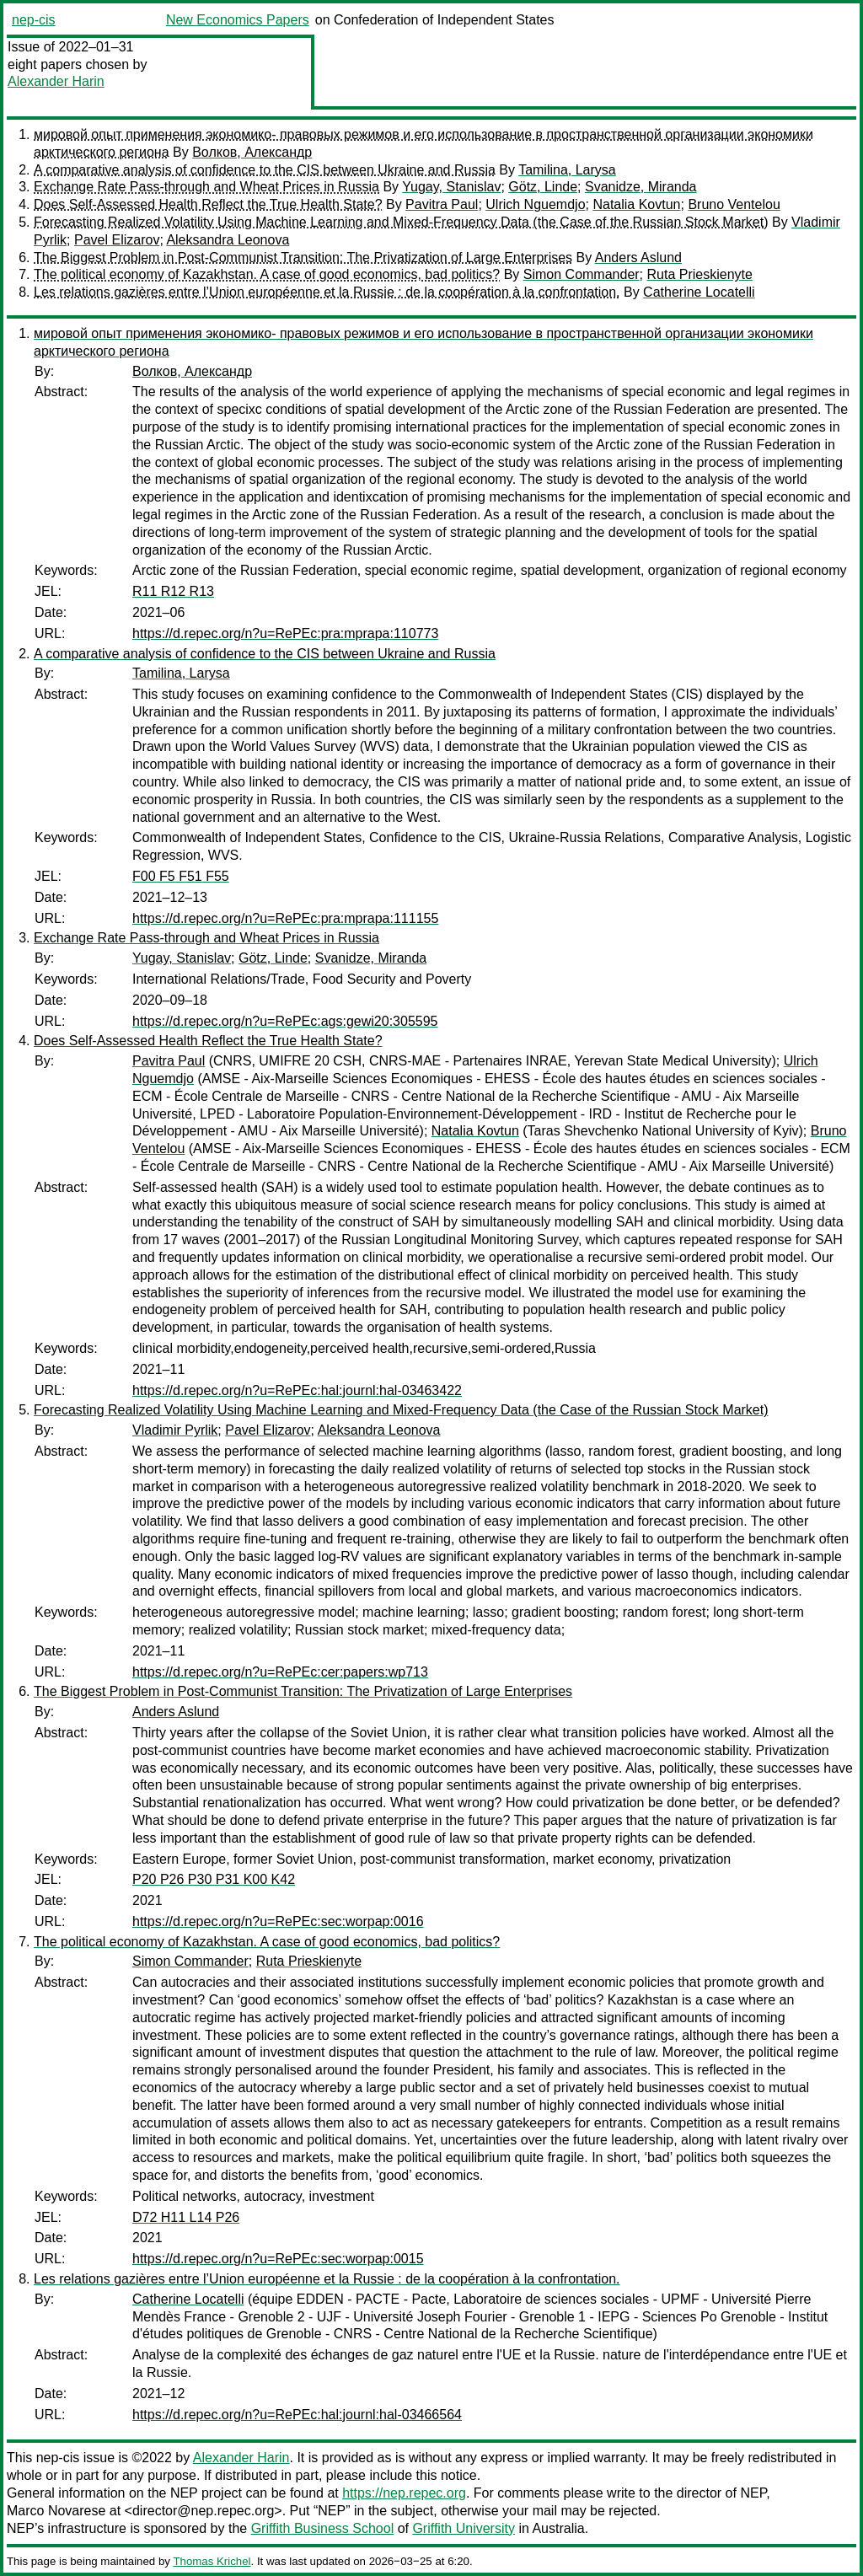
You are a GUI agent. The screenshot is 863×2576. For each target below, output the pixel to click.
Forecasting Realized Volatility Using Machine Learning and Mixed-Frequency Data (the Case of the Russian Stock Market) (401, 222)
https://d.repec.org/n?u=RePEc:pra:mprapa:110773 (285, 633)
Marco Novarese (56, 2511)
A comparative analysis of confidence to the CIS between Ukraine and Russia (265, 170)
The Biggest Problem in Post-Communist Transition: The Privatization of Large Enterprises (303, 257)
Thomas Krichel (211, 2561)
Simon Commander (581, 274)
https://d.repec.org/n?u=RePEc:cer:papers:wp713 (280, 1672)
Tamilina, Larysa (567, 170)
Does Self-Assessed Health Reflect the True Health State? (208, 204)
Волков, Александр (252, 152)
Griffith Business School (322, 2528)
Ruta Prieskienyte (700, 274)
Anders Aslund (638, 257)
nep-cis (34, 20)
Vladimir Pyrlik (174, 1430)
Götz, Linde (542, 187)
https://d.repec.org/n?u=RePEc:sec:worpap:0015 (278, 2258)
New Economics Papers (237, 20)
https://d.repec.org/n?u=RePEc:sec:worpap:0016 (278, 1921)
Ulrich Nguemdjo (535, 204)
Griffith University (463, 2528)
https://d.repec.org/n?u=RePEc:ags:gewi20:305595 (284, 1021)
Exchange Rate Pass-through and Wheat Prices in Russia (206, 187)
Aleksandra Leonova (227, 240)
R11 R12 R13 (173, 591)
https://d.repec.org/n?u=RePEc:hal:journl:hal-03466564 (297, 2414)
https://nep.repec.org (404, 2493)
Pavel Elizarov (116, 240)
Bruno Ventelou (734, 204)
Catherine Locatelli (699, 292)
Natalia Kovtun (636, 204)
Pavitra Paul (441, 204)
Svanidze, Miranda (641, 187)
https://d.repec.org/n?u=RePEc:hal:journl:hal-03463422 (297, 1390)
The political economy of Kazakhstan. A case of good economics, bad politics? (267, 274)
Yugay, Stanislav (451, 187)
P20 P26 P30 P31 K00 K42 (213, 1879)
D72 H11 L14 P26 (185, 2217)
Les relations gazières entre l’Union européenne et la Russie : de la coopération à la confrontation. (327, 292)
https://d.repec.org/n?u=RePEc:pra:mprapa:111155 (285, 918)
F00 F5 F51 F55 (180, 876)
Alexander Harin (56, 81)
